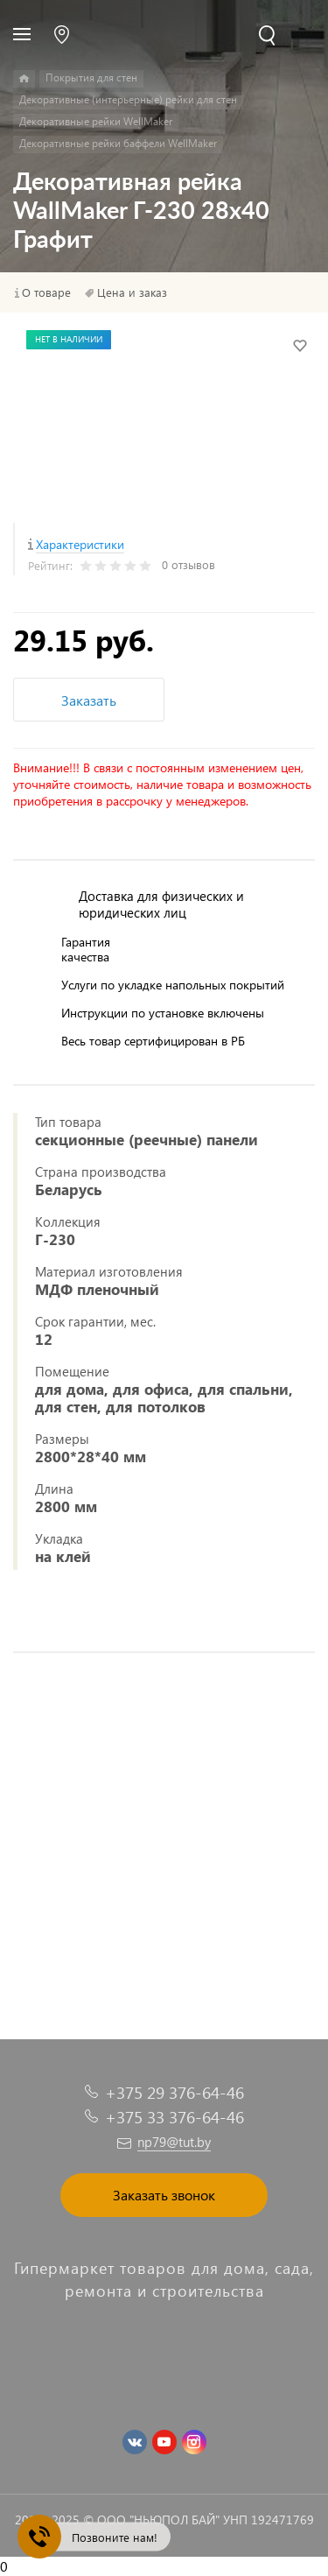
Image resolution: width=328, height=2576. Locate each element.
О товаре (46, 292)
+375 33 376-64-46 (174, 2117)
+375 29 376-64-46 (174, 2092)
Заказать (88, 700)
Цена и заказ (132, 292)
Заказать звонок (164, 2194)
